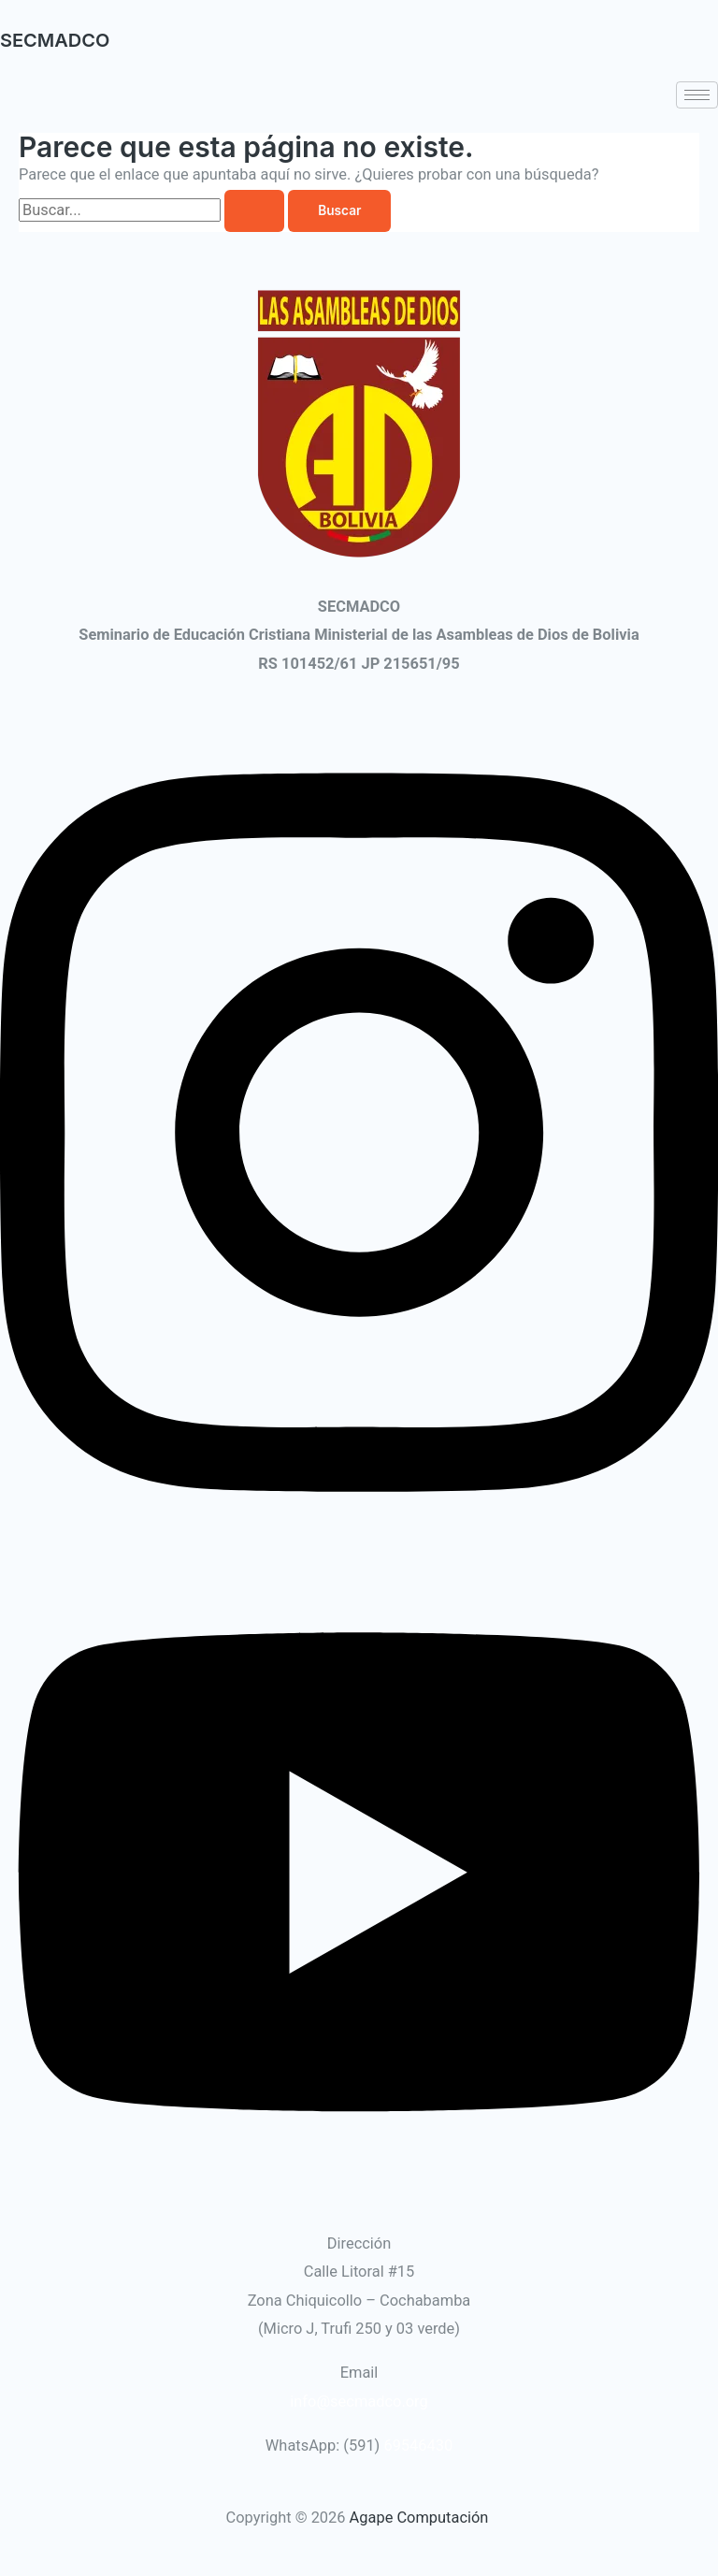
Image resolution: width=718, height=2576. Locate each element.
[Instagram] (359, 1538)
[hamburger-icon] (697, 95)
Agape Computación (421, 2517)
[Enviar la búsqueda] (254, 211)
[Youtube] (359, 2186)
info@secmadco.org (358, 2401)
